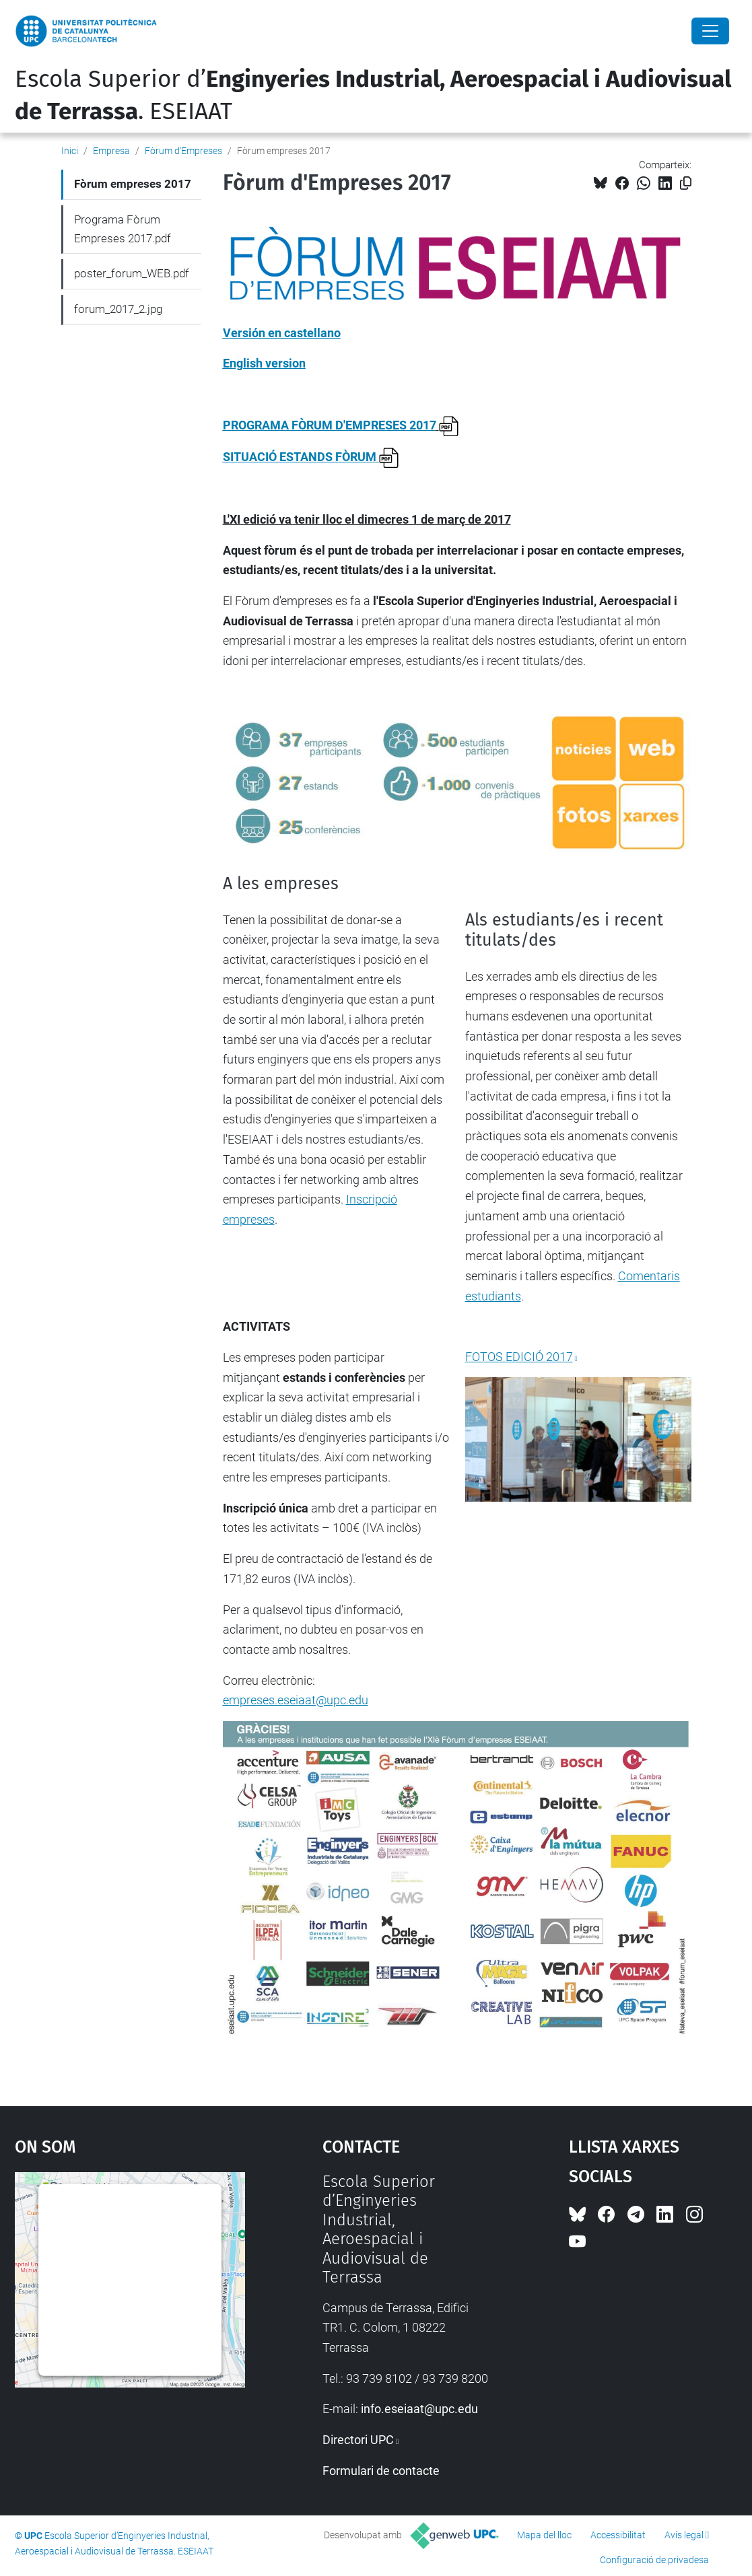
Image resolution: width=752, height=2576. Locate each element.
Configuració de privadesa (654, 2559)
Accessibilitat (618, 2535)
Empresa (111, 150)
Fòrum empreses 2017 (132, 183)
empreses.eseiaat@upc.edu (295, 1700)
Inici (69, 150)
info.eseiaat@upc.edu (419, 2409)
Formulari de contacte (381, 2471)
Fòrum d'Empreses (183, 150)
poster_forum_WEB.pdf (131, 273)
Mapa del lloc (544, 2535)
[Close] (710, 31)
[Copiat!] (685, 183)
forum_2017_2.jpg (118, 309)
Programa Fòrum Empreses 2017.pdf (122, 229)
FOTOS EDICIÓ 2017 (519, 1357)
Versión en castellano (282, 333)
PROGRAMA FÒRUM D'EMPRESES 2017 (329, 425)
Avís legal (684, 2535)
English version (264, 363)
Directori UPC (358, 2440)
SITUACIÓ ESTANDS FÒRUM (311, 457)
